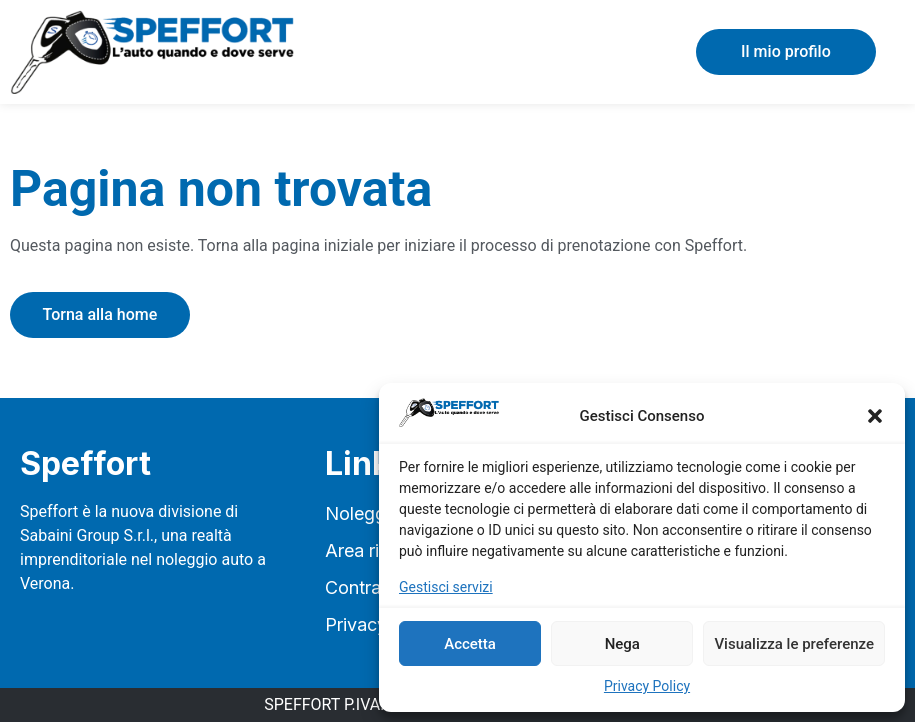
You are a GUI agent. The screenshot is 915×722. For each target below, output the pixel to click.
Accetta (470, 644)
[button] (875, 416)
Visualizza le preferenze (794, 644)
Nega (622, 644)
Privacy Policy (647, 686)
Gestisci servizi (446, 587)
